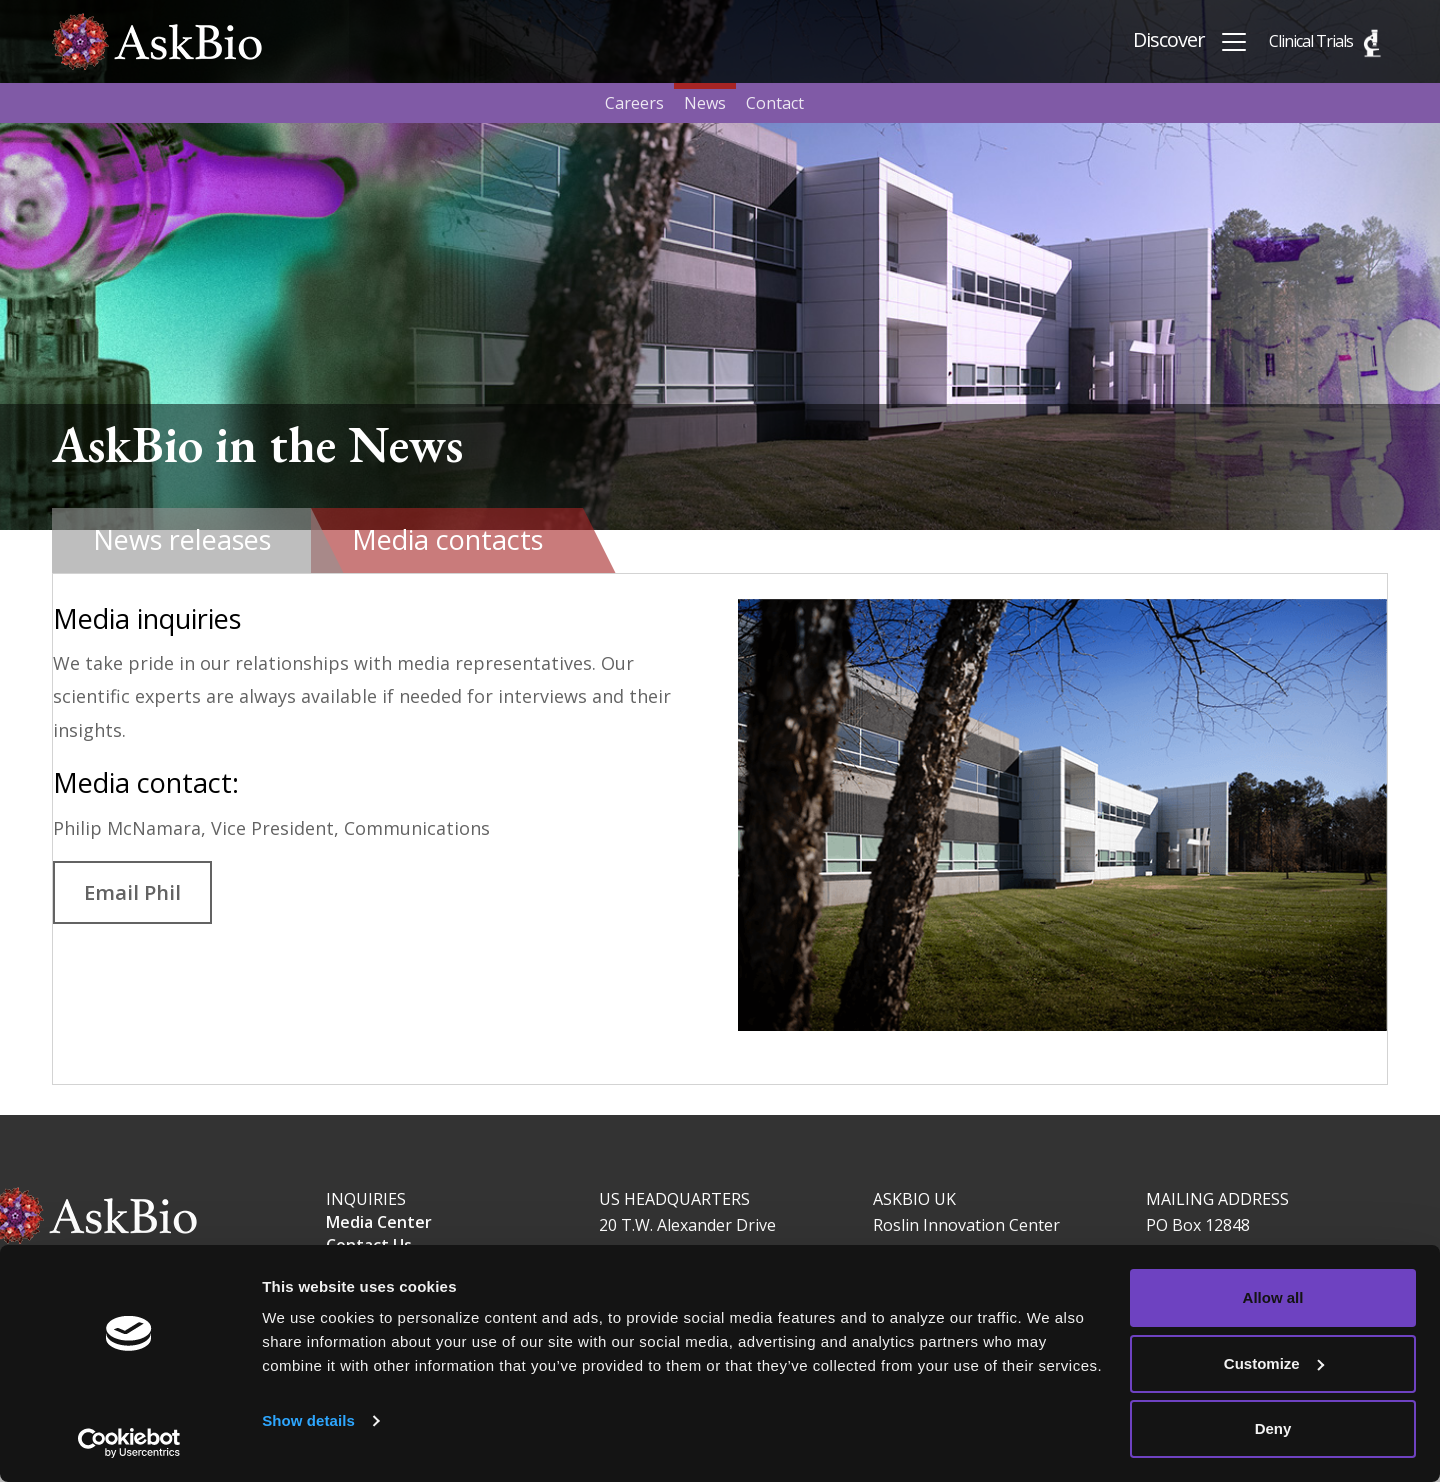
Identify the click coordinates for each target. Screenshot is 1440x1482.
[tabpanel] (720, 829)
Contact (775, 103)
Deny (1273, 1428)
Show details (308, 1420)
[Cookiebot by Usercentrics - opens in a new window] (129, 1443)
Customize (1274, 1363)
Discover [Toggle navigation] (1191, 41)
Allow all (1273, 1297)
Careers (634, 103)
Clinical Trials (1311, 41)
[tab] (181, 540)
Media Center (379, 1222)
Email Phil (132, 892)
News (705, 103)
